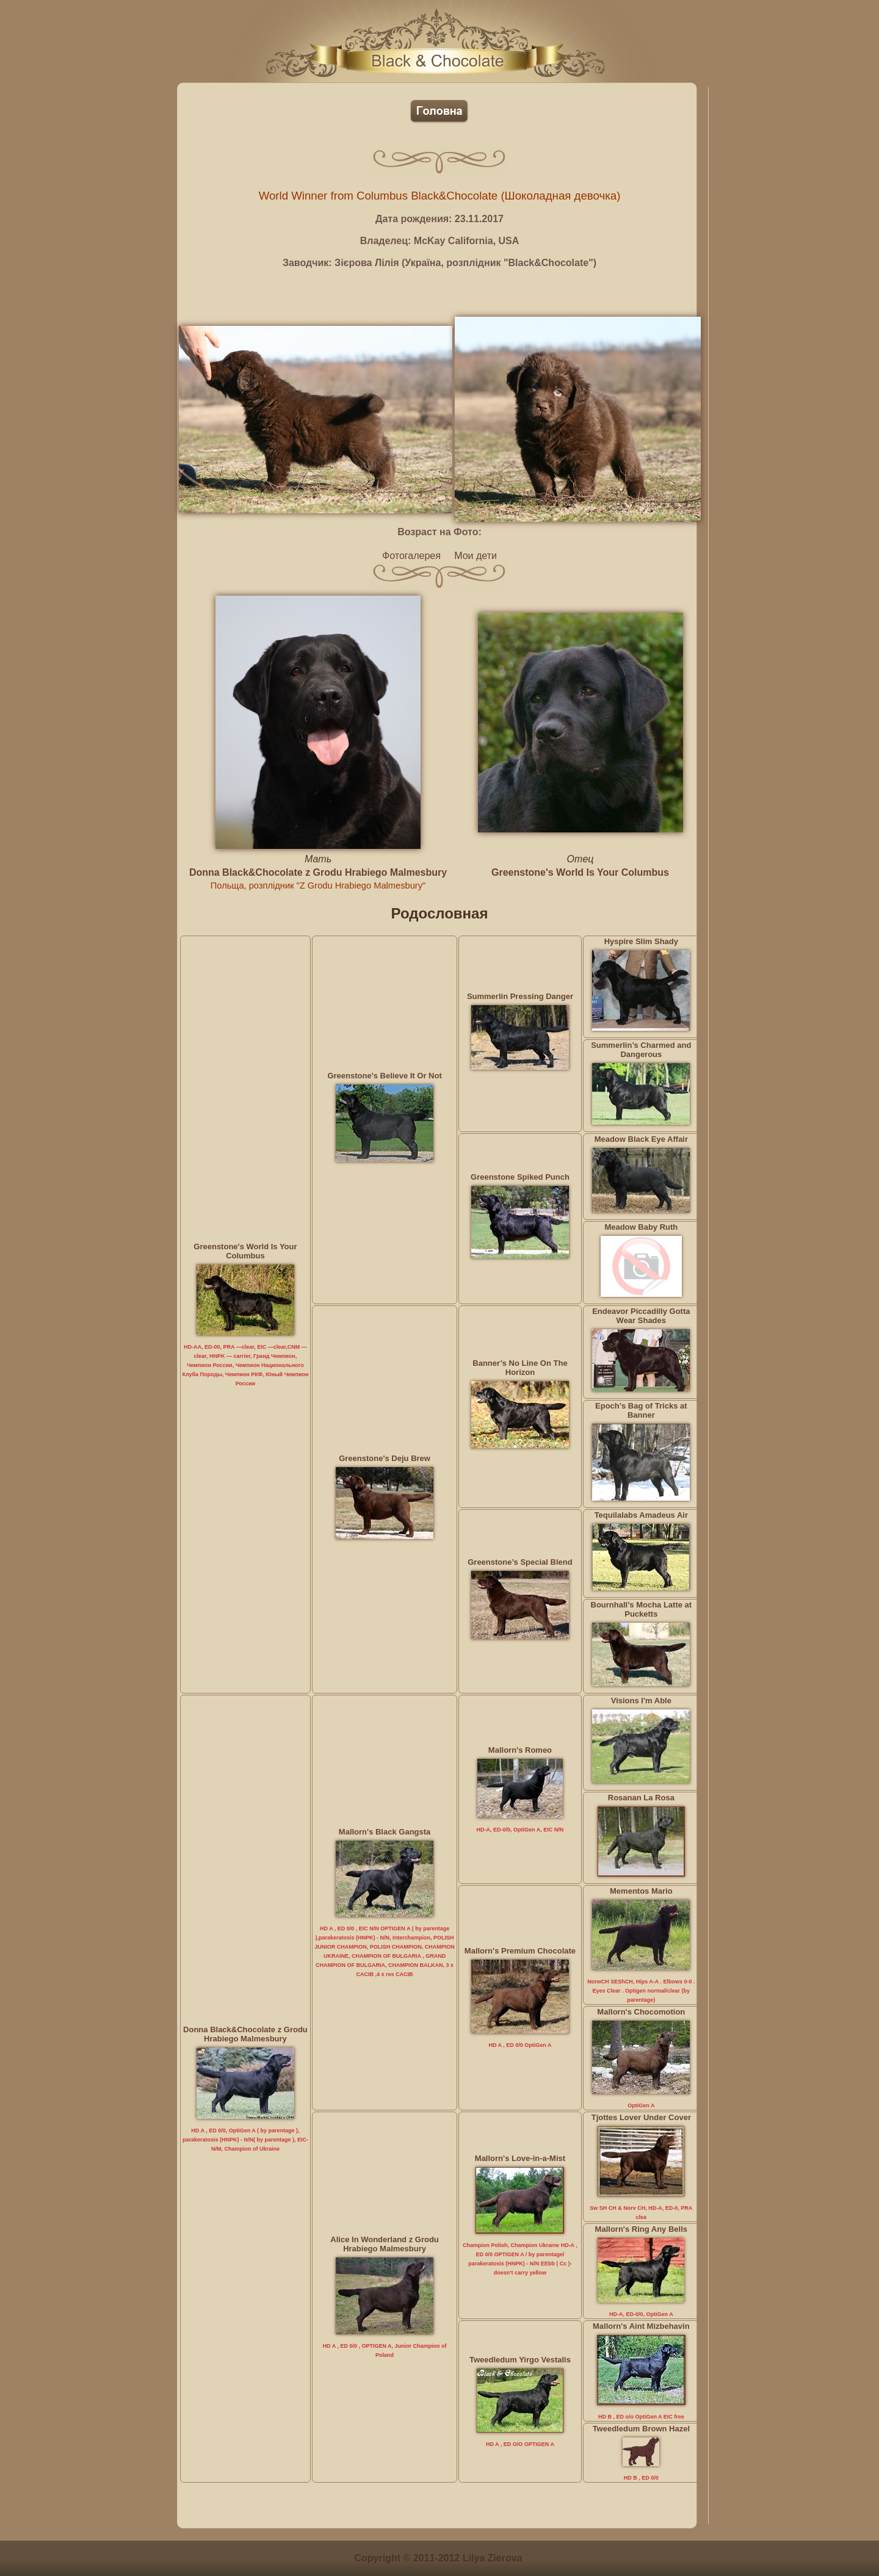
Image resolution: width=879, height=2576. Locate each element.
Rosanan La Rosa (641, 1797)
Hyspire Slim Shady (641, 941)
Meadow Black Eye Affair (641, 1139)
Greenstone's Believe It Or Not (384, 1075)
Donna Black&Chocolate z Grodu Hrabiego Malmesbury (318, 872)
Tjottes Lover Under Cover (641, 2117)
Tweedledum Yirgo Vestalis (520, 2359)
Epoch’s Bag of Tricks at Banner (641, 1410)
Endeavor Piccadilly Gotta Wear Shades (641, 1316)
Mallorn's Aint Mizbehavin (641, 2326)
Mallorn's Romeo (520, 1750)
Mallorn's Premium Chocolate (520, 1950)
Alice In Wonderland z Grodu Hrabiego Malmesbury (384, 2244)
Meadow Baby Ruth (641, 1227)
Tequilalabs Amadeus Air (641, 1515)
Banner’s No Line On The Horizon (519, 1367)
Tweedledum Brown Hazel (641, 2428)
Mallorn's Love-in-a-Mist (520, 2158)
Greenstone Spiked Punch (520, 1177)
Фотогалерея (411, 555)
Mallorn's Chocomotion (641, 2011)
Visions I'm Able (641, 1700)
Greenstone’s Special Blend (520, 1562)
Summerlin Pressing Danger (520, 996)
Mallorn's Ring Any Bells (641, 2229)
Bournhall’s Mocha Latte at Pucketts (641, 1609)
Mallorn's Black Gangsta (384, 1831)
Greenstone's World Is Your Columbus (580, 872)
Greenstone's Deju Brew (384, 1458)
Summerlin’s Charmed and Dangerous (641, 1050)
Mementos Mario (641, 1891)
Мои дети (475, 555)
